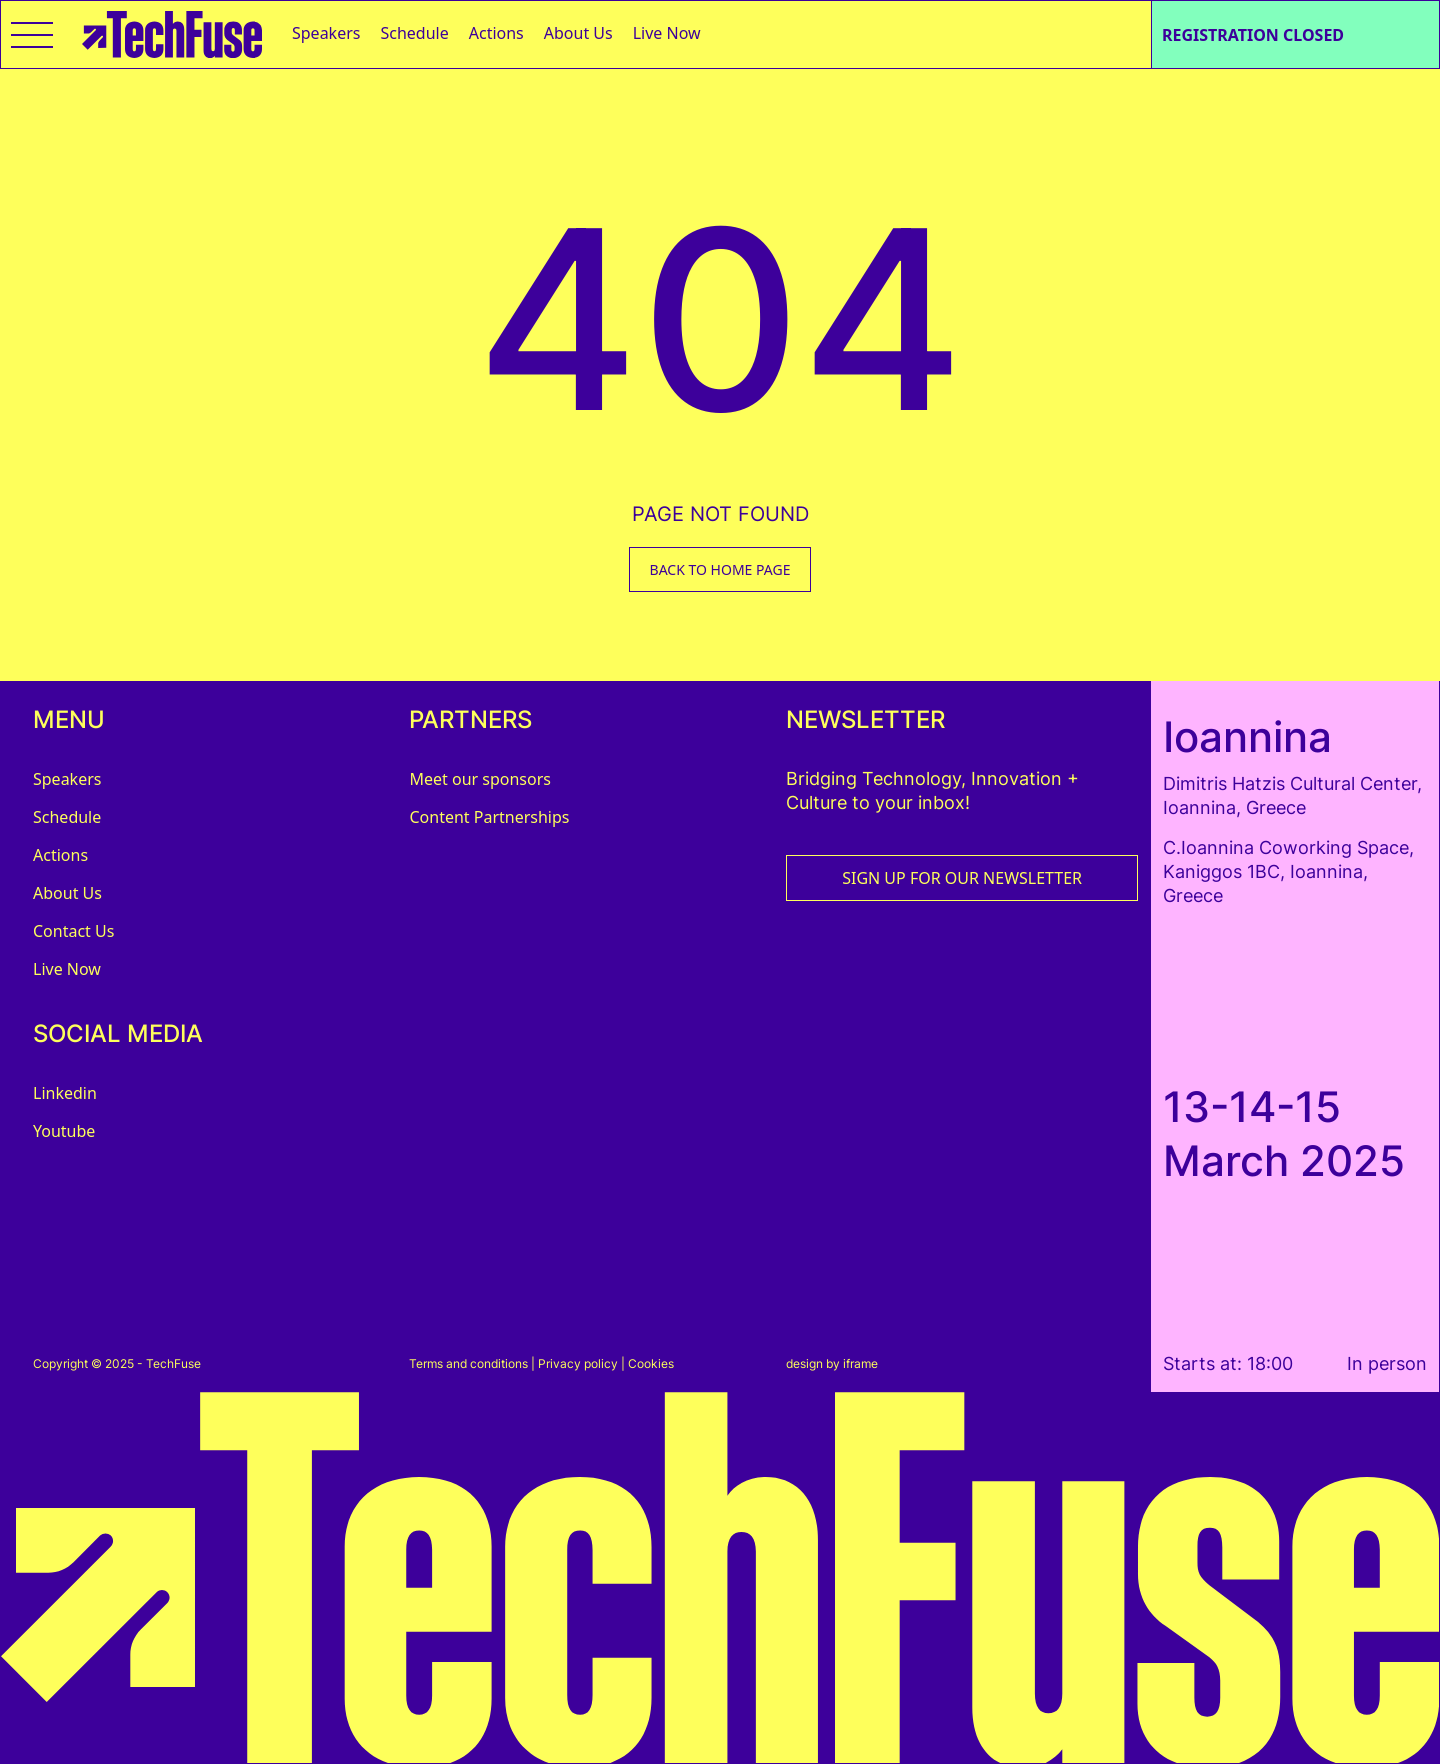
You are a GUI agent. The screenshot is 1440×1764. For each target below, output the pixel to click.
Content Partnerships (489, 817)
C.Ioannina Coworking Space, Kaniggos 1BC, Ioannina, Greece (1288, 871)
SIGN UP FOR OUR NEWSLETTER (962, 878)
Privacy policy (578, 1363)
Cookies (651, 1363)
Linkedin (65, 1093)
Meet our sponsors (480, 779)
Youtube (64, 1131)
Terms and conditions (468, 1363)
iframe (860, 1363)
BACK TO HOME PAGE (720, 569)
